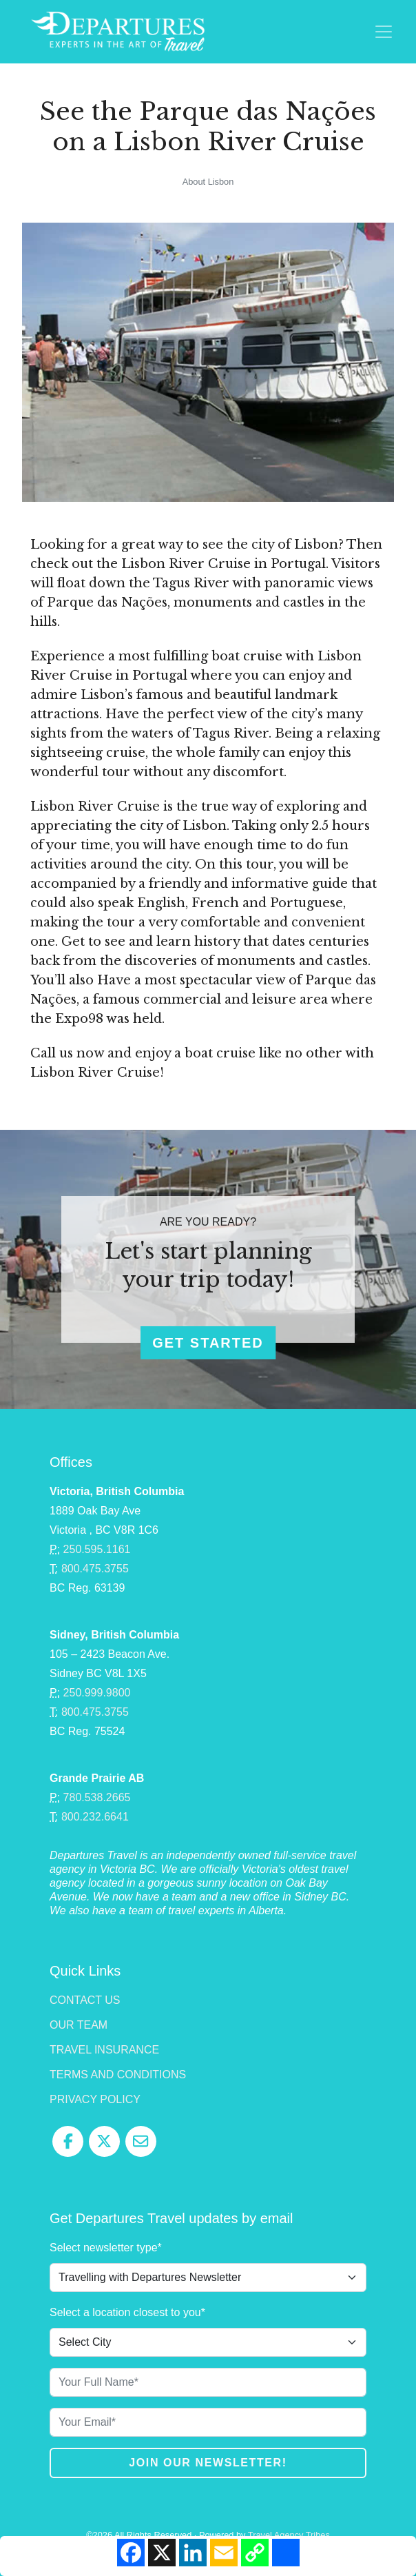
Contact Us (85, 2000)
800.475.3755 (95, 1568)
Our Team (78, 2025)
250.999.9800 (97, 1692)
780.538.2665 (97, 1797)
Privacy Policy (95, 2099)
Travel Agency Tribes (289, 2535)
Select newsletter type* (106, 2247)
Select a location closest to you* (127, 2312)
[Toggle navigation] (383, 32)
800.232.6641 (95, 1817)
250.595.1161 (97, 1549)
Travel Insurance (104, 2050)
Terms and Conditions (118, 2074)
